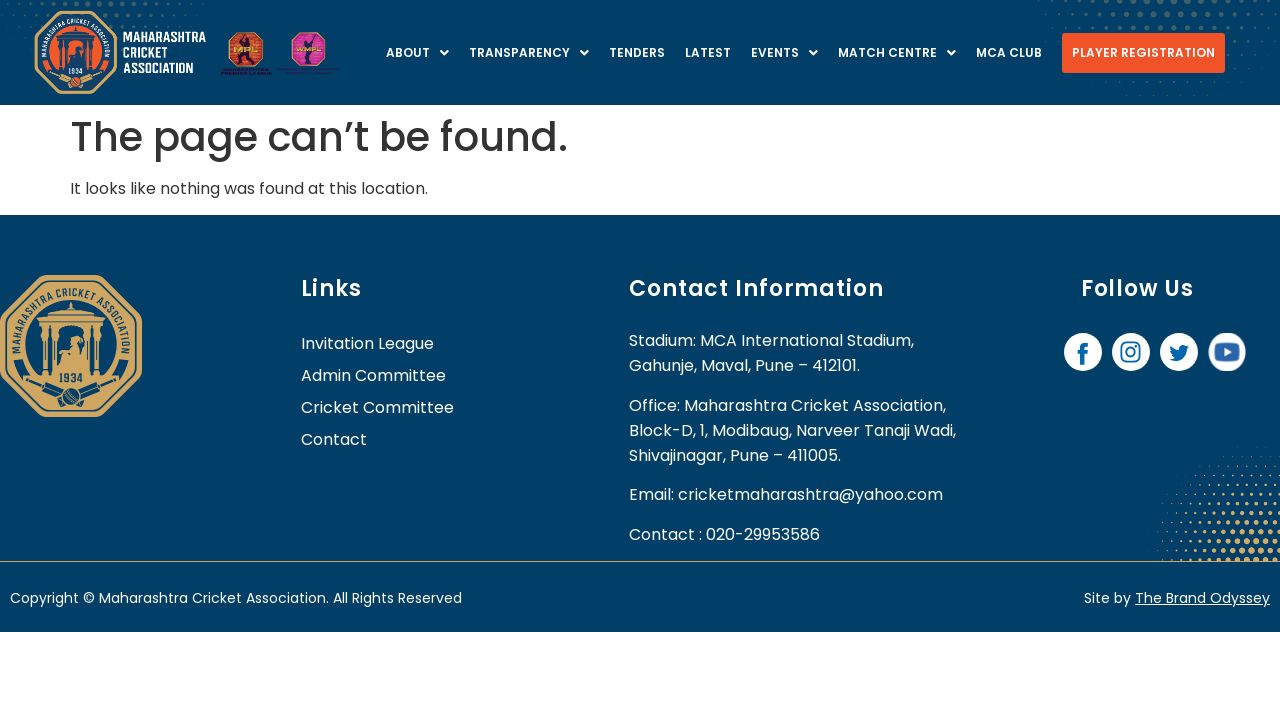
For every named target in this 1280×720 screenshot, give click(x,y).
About (417, 52)
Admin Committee (373, 375)
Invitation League (367, 343)
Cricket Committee (377, 407)
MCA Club (1009, 52)
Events (784, 52)
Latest (708, 52)
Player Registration (1143, 52)
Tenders (637, 52)
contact (334, 439)
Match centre (897, 52)
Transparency (529, 52)
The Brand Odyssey (1202, 598)
